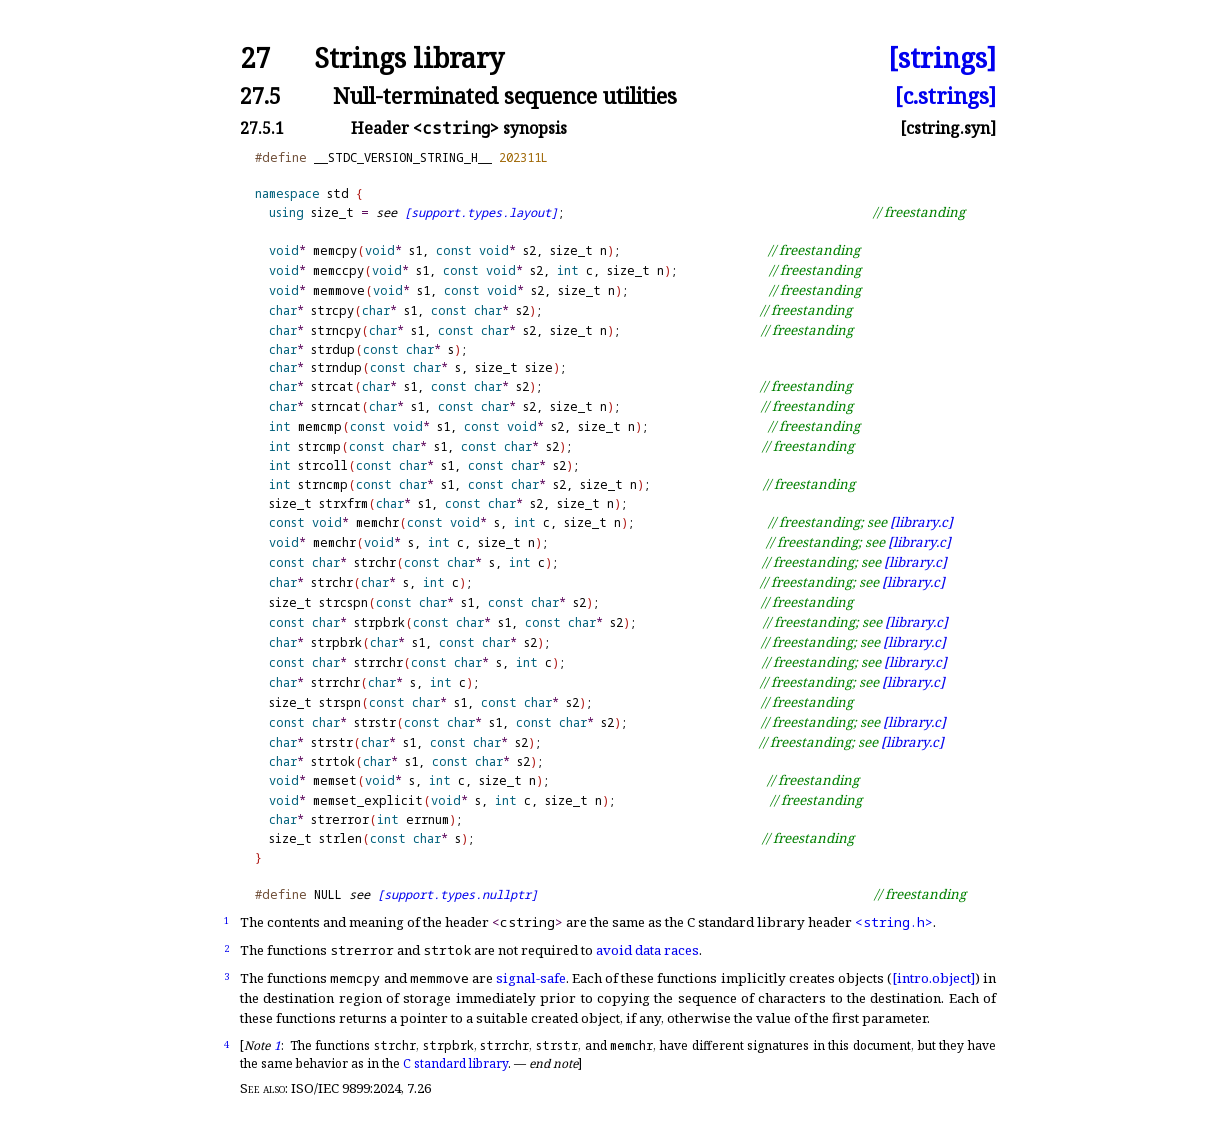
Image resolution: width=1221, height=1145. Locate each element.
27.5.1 (262, 128)
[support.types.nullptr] (457, 894)
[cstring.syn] (948, 128)
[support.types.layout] (481, 212)
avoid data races (647, 950)
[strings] (942, 58)
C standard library (455, 1063)
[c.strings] (945, 95)
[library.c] (921, 522)
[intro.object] (933, 978)
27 (255, 58)
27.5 (260, 95)
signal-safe (531, 978)
